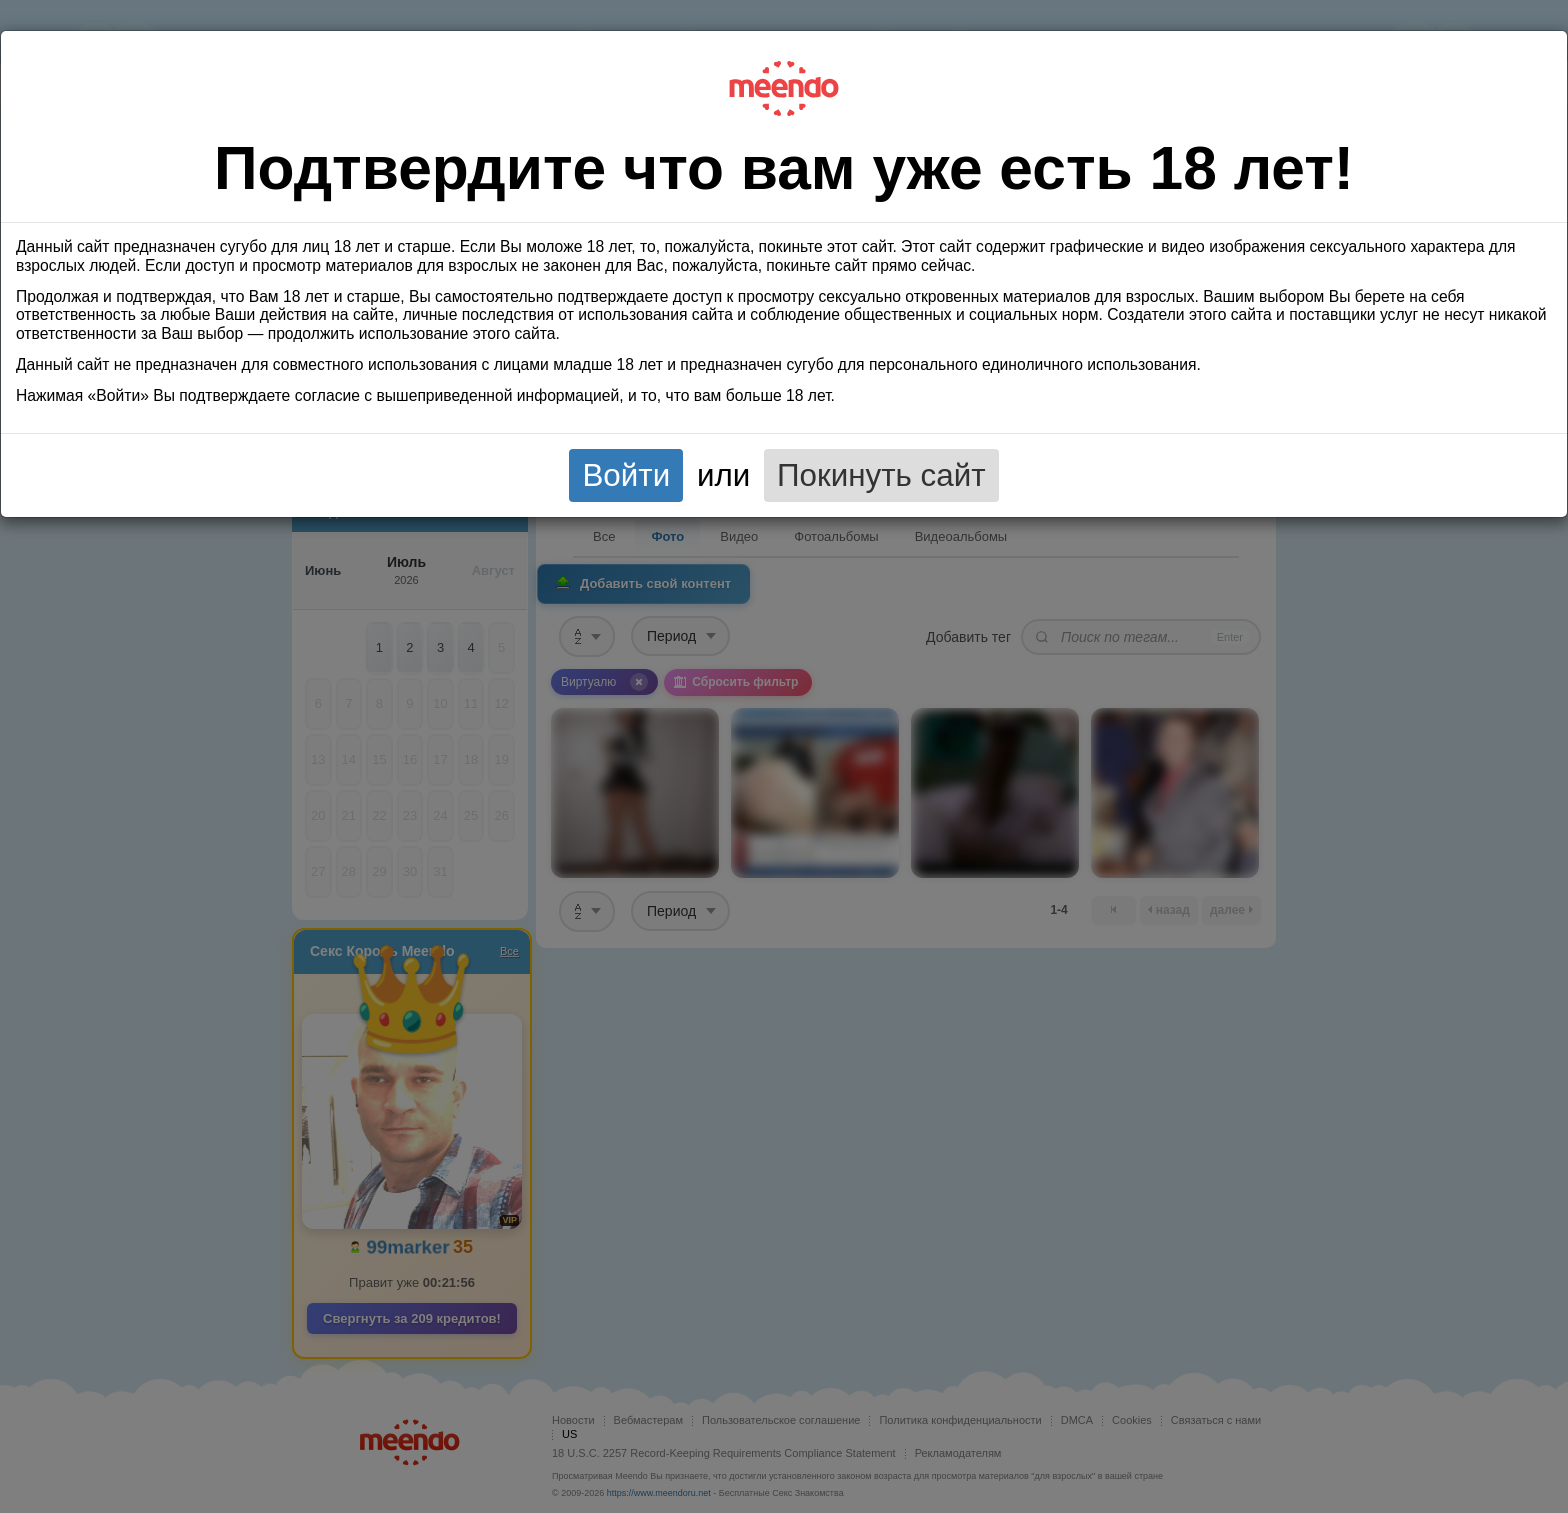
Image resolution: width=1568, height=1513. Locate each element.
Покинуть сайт (881, 475)
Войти (626, 475)
